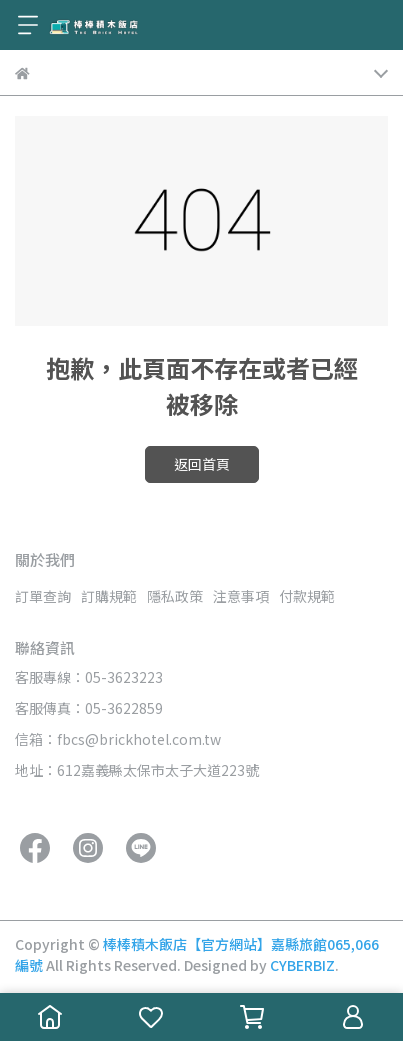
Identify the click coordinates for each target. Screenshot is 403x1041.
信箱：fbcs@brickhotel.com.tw (118, 739)
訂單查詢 (43, 596)
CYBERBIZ (302, 965)
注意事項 (241, 596)
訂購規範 (109, 596)
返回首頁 (202, 464)
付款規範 (307, 596)
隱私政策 (175, 596)
